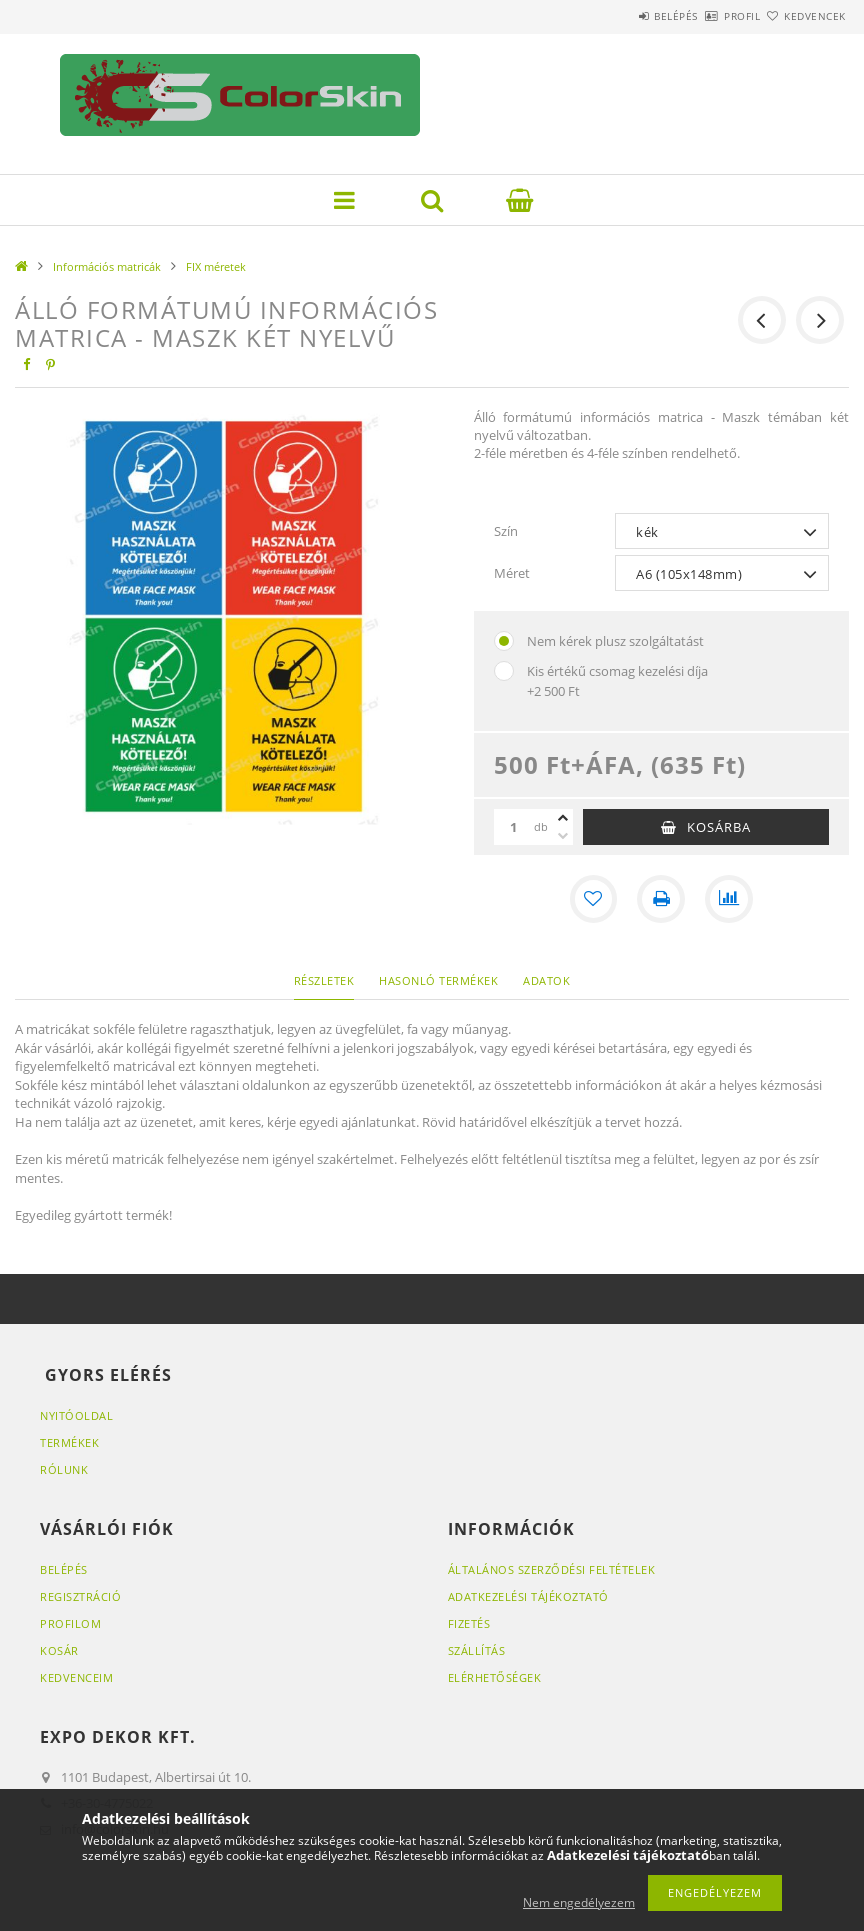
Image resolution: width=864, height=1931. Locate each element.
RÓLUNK (64, 1469)
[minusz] (563, 836)
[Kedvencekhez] (593, 899)
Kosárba (719, 827)
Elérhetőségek (495, 1677)
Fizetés (469, 1623)
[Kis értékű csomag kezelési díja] (504, 671)
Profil (707, 16)
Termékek (69, 1442)
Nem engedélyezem (579, 1902)
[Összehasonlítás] (729, 899)
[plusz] (563, 818)
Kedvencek (803, 16)
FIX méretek (216, 266)
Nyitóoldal (76, 1415)
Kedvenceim (76, 1677)
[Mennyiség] (514, 827)
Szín (506, 531)
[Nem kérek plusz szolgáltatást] (504, 641)
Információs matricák (107, 266)
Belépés (618, 16)
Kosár (59, 1650)
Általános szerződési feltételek (552, 1569)
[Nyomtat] (661, 899)
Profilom (70, 1623)
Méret (512, 573)
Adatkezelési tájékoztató (528, 1596)
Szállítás (477, 1650)
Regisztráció (80, 1596)
